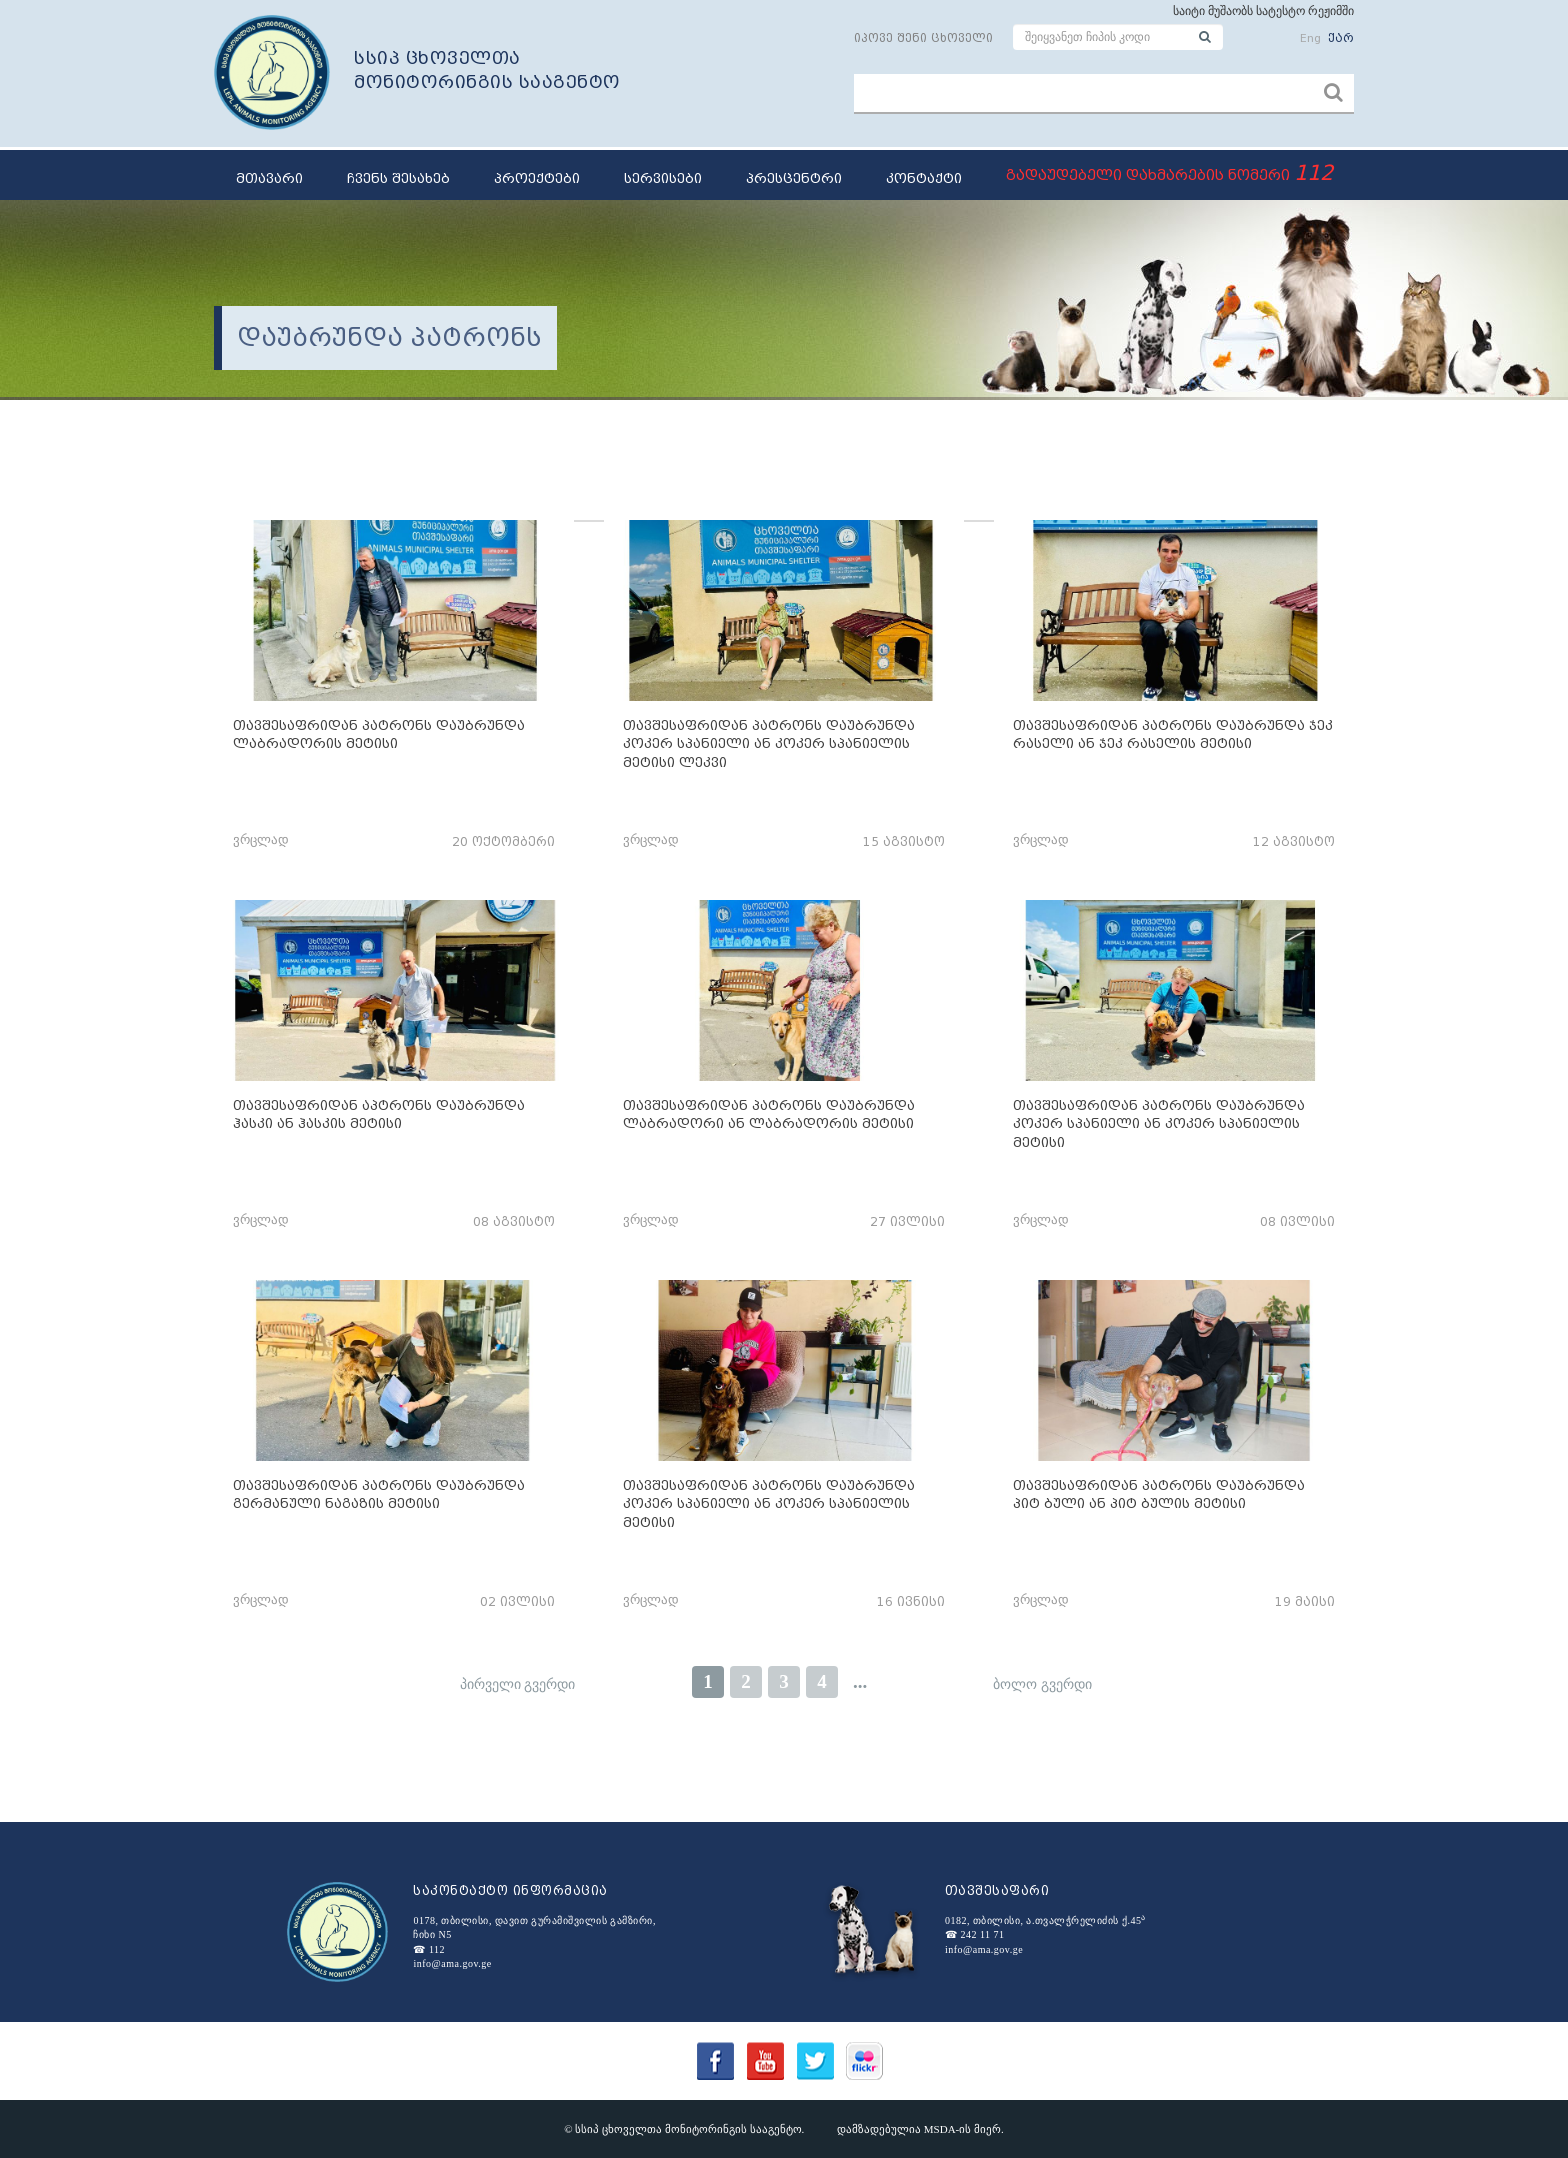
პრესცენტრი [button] (794, 178)
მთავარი (269, 178)
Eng (1310, 38)
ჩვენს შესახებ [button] (398, 178)
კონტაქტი (924, 178)
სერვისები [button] (663, 178)
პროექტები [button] (537, 178)
